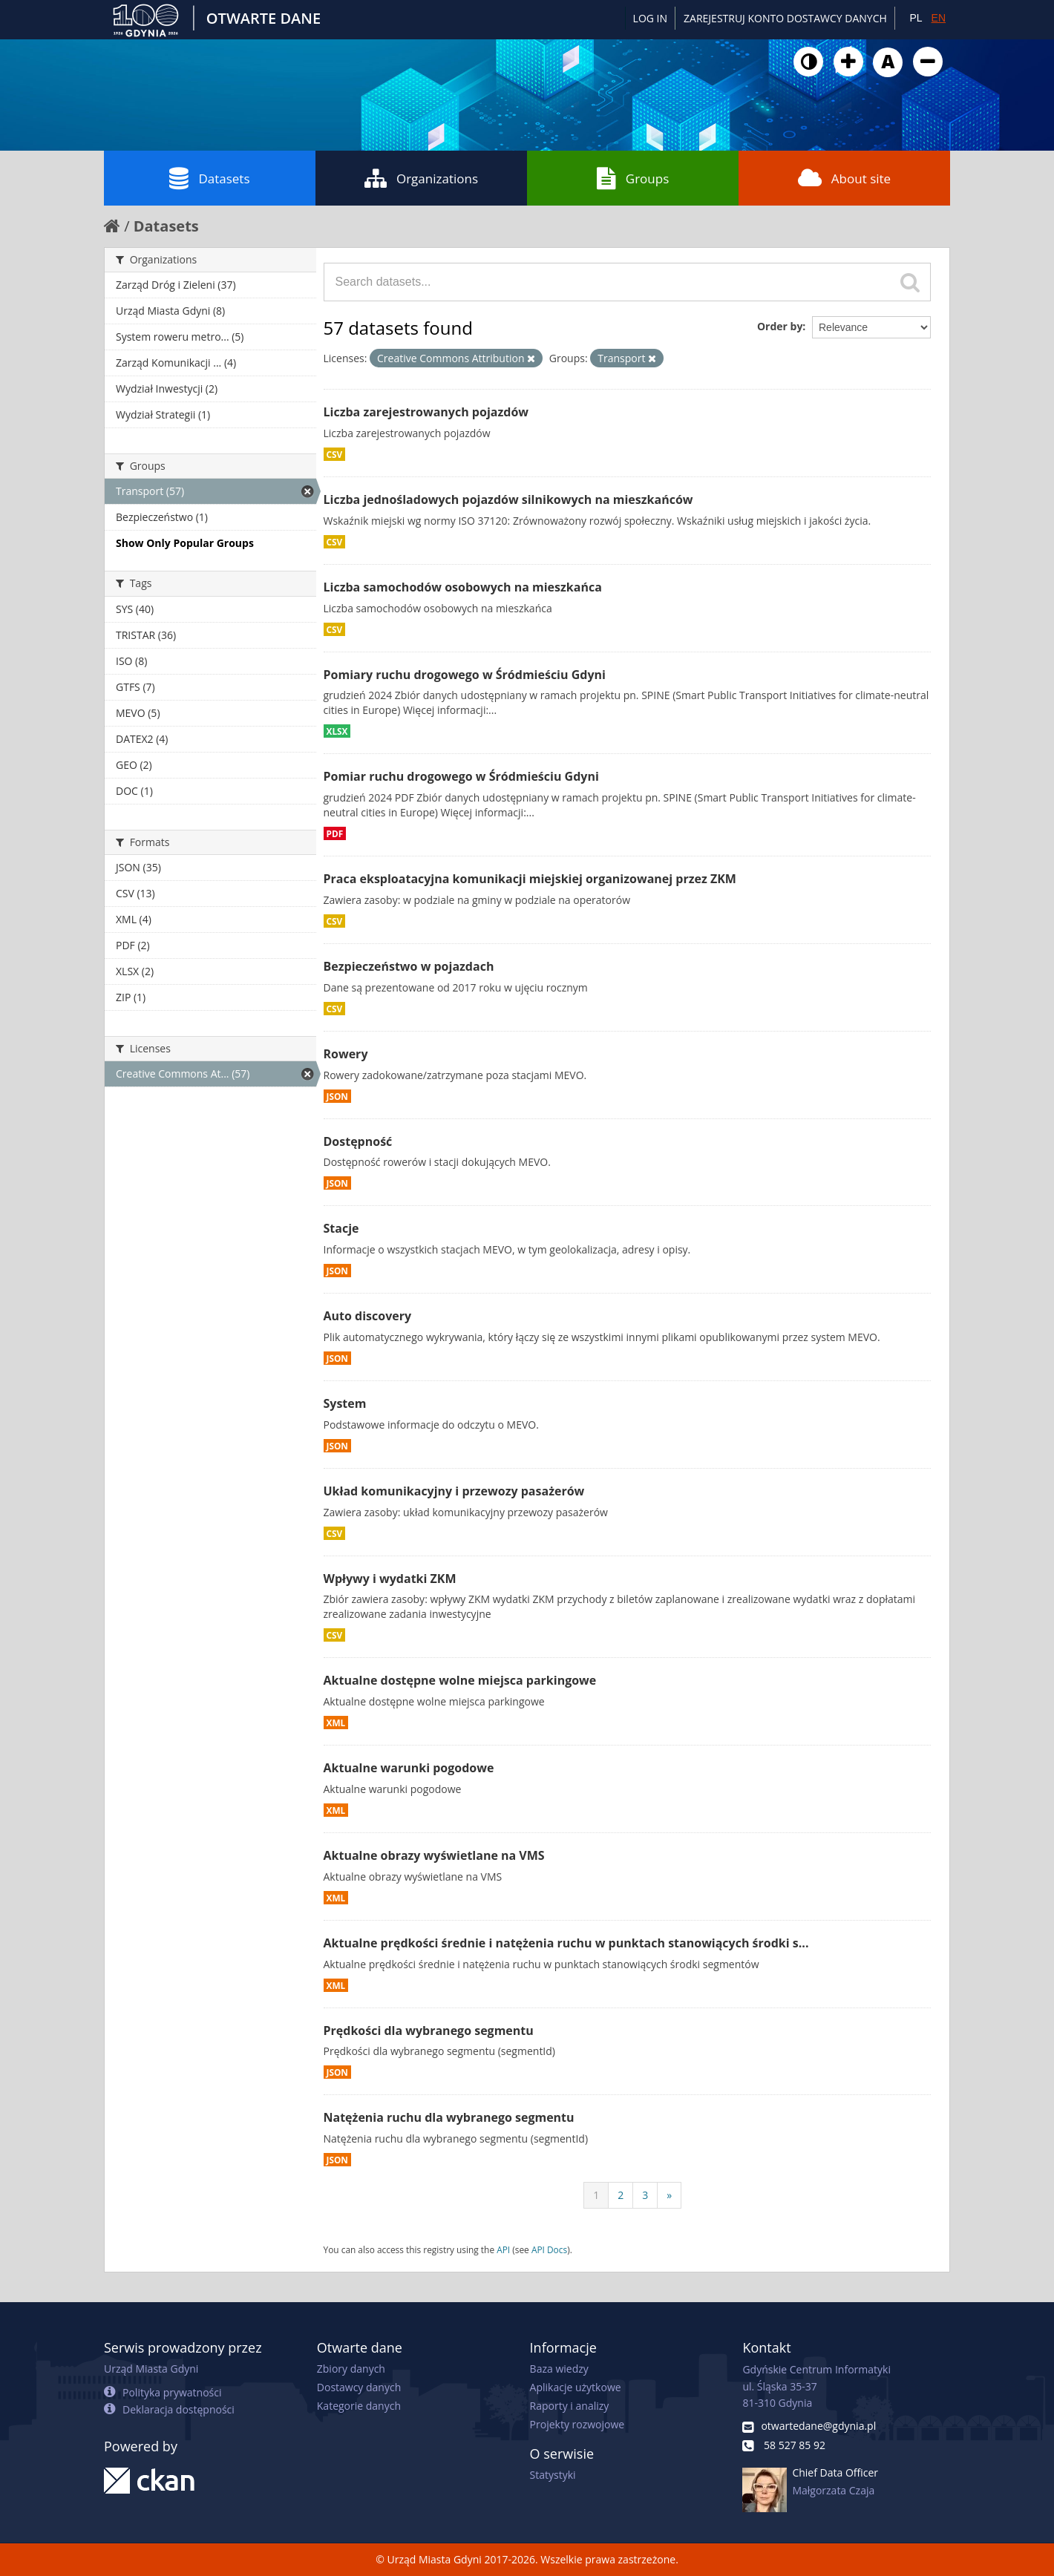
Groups (633, 178)
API (503, 2249)
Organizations (421, 178)
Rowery (346, 1054)
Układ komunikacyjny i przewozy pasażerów (454, 1491)
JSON (337, 1096)
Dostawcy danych (359, 2387)
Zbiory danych (351, 2369)
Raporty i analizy (569, 2406)
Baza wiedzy (559, 2369)
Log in (650, 18)
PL (915, 18)
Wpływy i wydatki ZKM (390, 1578)
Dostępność (358, 1141)
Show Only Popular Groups (185, 543)
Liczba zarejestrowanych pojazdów (426, 412)
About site (844, 178)
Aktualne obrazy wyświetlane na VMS (434, 1855)
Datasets (209, 178)
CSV (335, 454)
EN (939, 18)
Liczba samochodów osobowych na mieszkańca (463, 587)
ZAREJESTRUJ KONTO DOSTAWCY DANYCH (785, 18)
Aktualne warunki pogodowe (409, 1768)
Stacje (341, 1228)
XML (336, 1722)
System (345, 1403)
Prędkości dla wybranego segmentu (429, 2030)
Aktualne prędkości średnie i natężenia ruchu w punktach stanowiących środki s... (566, 1943)
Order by (779, 326)
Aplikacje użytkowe (575, 2387)
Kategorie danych (359, 2406)
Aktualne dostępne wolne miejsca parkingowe (460, 1680)
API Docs (549, 2249)
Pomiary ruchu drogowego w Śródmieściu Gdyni (465, 674)
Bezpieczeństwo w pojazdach (409, 966)
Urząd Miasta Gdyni (151, 2369)
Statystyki (553, 2475)
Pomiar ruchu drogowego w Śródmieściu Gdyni (461, 776)
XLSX (337, 731)
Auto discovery (368, 1316)
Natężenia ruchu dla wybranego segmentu (449, 2117)
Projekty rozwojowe (577, 2424)
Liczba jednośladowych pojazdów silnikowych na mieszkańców (508, 499)
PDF (335, 833)
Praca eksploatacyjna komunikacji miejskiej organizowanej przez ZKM (530, 879)
